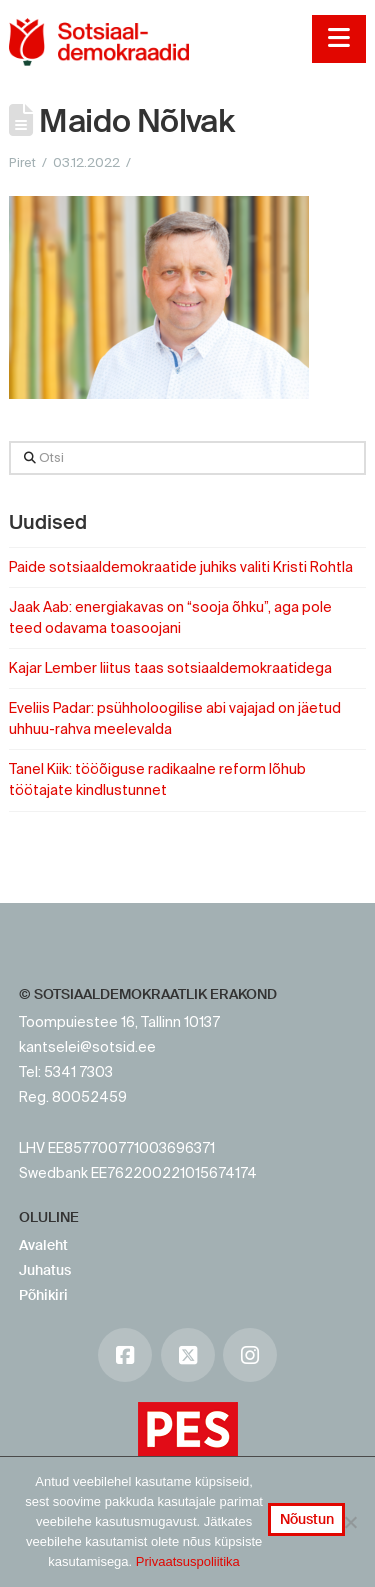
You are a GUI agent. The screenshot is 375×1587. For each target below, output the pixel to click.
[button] (338, 39)
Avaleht (43, 1245)
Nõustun (307, 1519)
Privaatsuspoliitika (188, 1561)
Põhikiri (43, 1295)
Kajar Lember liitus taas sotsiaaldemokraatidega (170, 668)
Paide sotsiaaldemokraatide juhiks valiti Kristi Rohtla (181, 567)
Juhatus (45, 1270)
